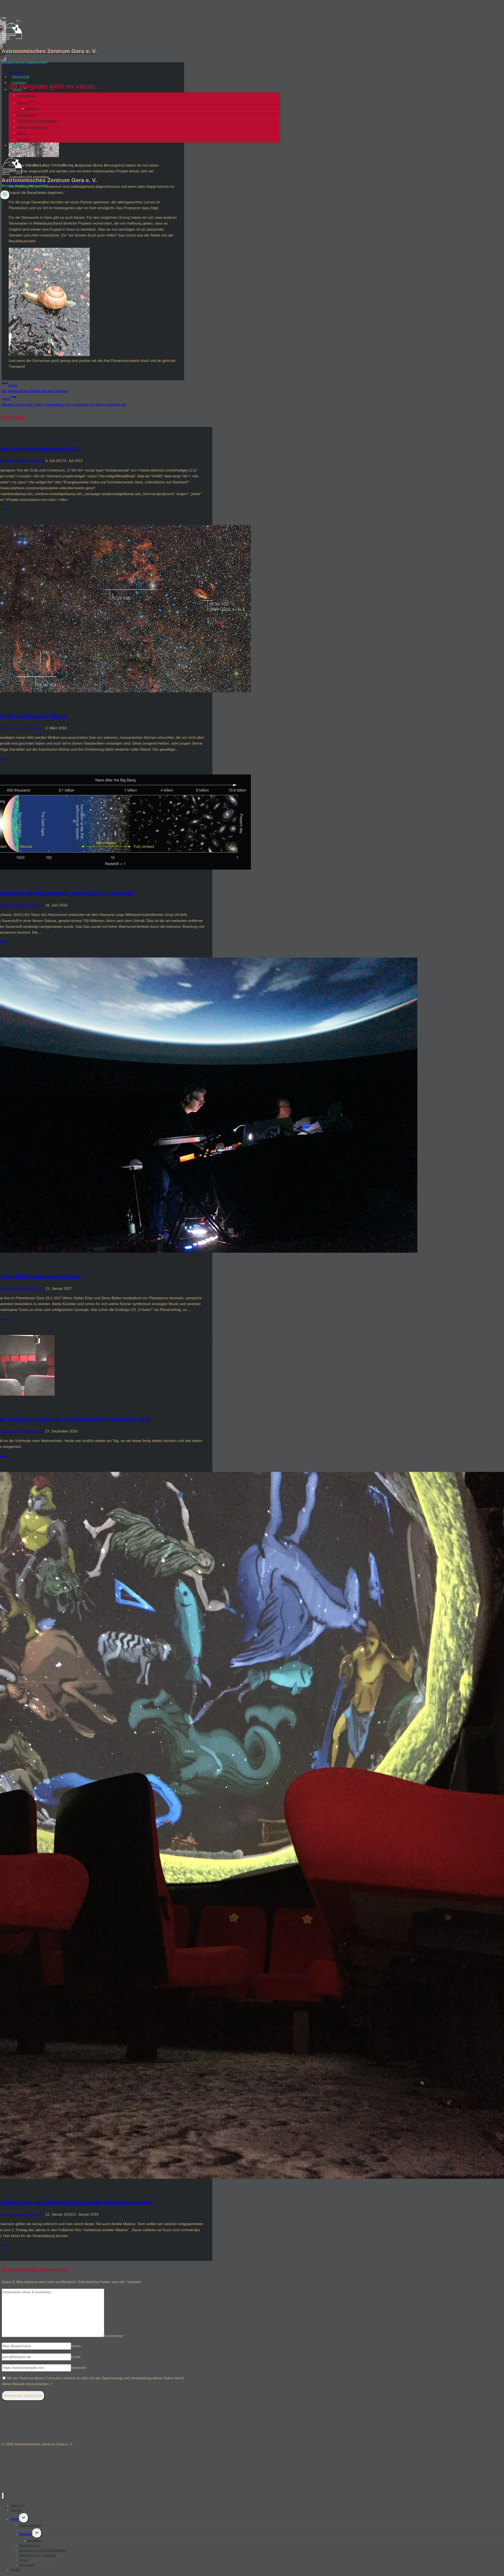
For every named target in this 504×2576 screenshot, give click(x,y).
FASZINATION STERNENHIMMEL (37, 121)
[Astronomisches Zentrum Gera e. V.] (140, 51)
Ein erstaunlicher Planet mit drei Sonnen (93, 386)
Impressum (23, 139)
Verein (14, 2519)
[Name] (36, 2346)
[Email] (36, 2357)
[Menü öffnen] (5, 195)
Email (75, 2357)
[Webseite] (36, 2367)
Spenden (19, 83)
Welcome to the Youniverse (33, 127)
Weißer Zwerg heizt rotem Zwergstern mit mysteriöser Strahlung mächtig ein (93, 400)
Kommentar (115, 2336)
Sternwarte (20, 77)
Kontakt (18, 145)
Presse (21, 133)
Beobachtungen (26, 115)
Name (76, 2346)
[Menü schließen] (3, 2495)
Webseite (78, 2368)
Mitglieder (25, 2534)
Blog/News (32, 108)
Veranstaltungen (26, 95)
